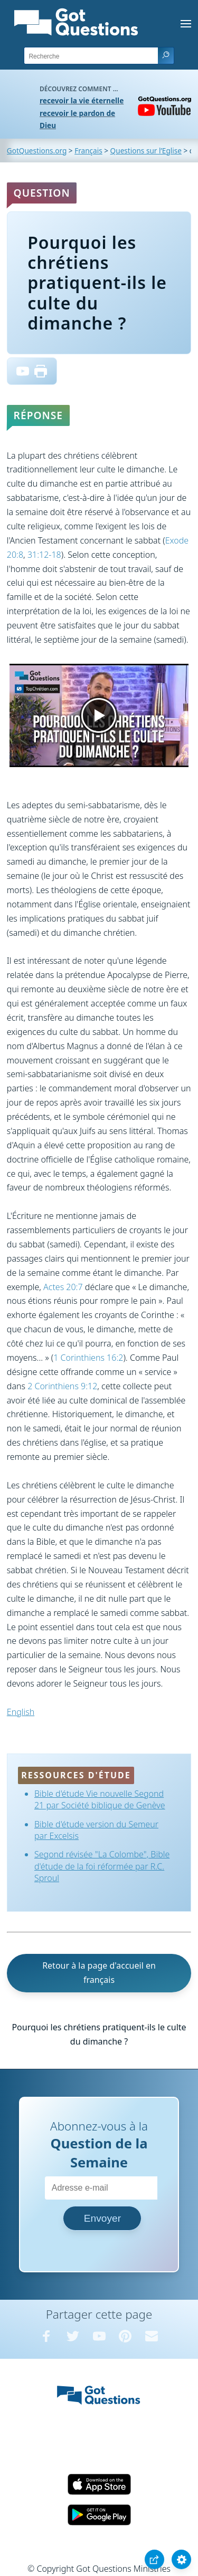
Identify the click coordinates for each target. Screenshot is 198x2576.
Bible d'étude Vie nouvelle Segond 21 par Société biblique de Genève (99, 1799)
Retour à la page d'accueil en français (99, 1973)
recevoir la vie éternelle (82, 100)
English (20, 1712)
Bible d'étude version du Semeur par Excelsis (96, 1830)
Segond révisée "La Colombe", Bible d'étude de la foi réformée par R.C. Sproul (101, 1866)
